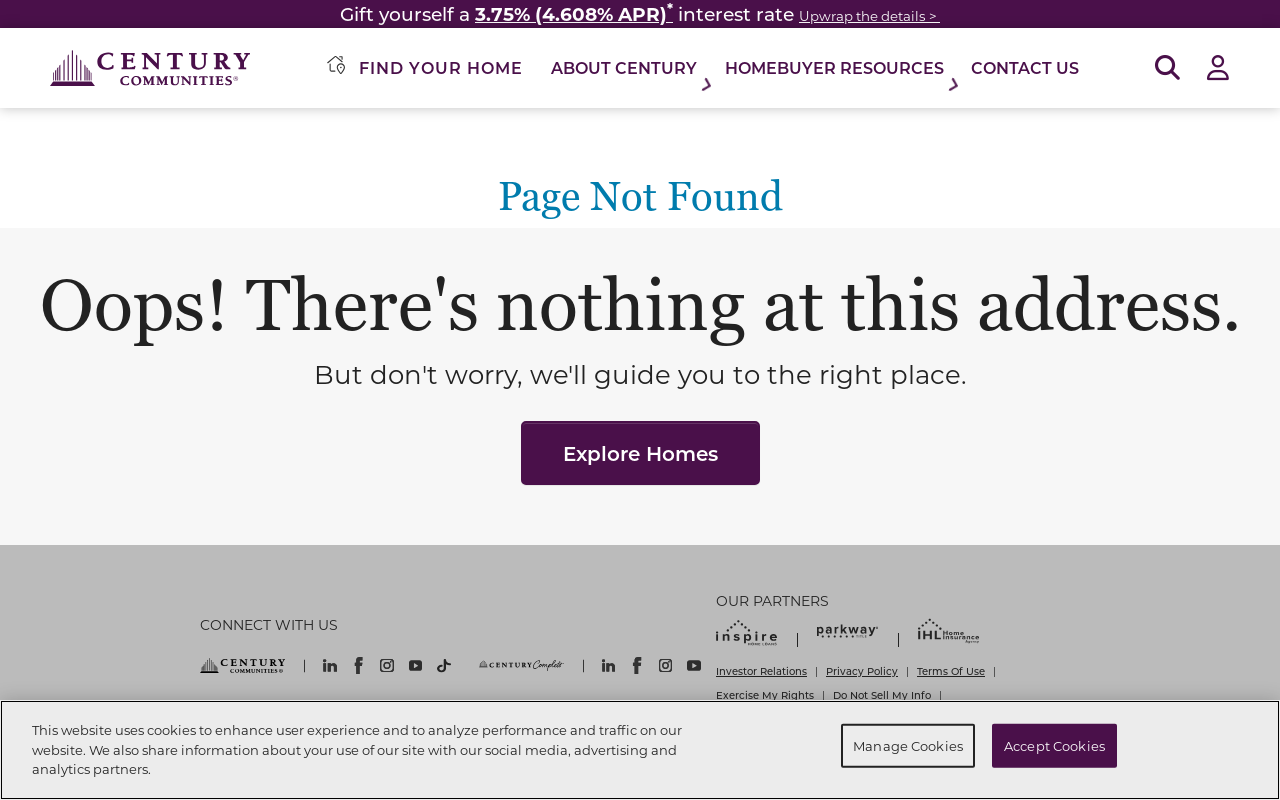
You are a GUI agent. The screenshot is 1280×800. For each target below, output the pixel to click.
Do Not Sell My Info (882, 695)
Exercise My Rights (765, 695)
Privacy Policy (862, 671)
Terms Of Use (951, 671)
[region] (640, 750)
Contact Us (1025, 67)
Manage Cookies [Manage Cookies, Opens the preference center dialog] (908, 745)
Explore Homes (640, 453)
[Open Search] (1167, 68)
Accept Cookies (1054, 745)
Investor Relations (761, 671)
